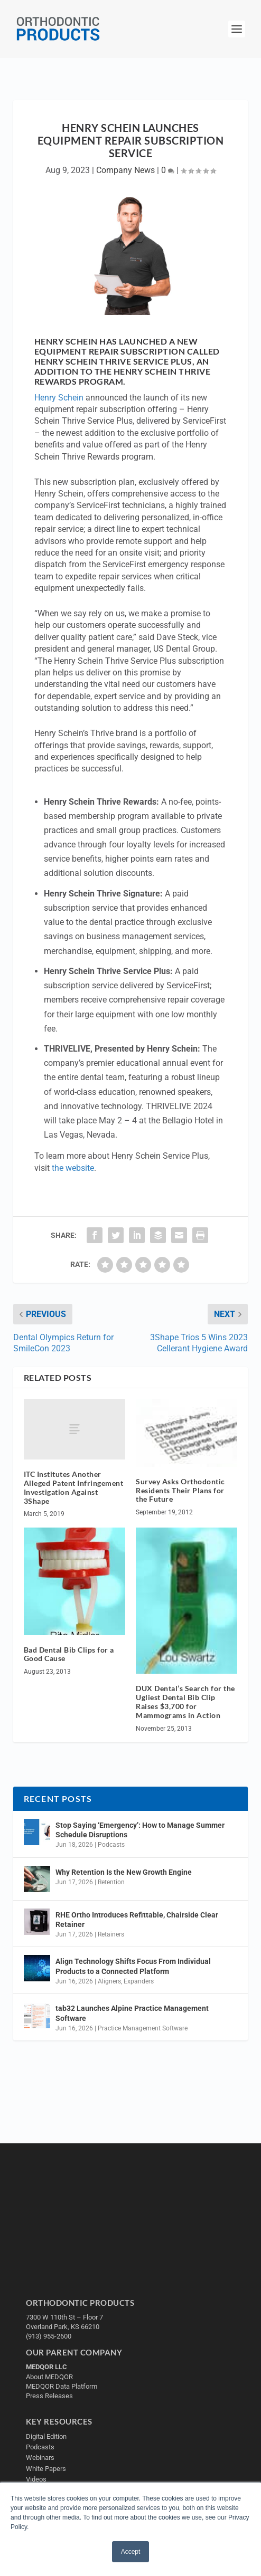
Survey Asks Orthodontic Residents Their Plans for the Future (180, 1490)
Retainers (111, 1934)
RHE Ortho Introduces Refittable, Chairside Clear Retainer (136, 1920)
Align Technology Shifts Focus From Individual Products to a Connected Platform (133, 1966)
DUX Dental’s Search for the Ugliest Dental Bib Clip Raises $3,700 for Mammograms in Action (185, 1701)
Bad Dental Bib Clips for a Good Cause (69, 1654)
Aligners (109, 1981)
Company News (125, 170)
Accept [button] (131, 2551)
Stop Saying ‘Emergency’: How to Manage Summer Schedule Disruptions (140, 1830)
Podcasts (111, 1844)
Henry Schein (58, 398)
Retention (111, 1882)
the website (73, 1168)
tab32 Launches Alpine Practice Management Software (132, 2013)
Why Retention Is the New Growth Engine (123, 1872)
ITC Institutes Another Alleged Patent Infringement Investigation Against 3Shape (74, 1487)
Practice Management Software (143, 2028)
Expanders (139, 1981)
